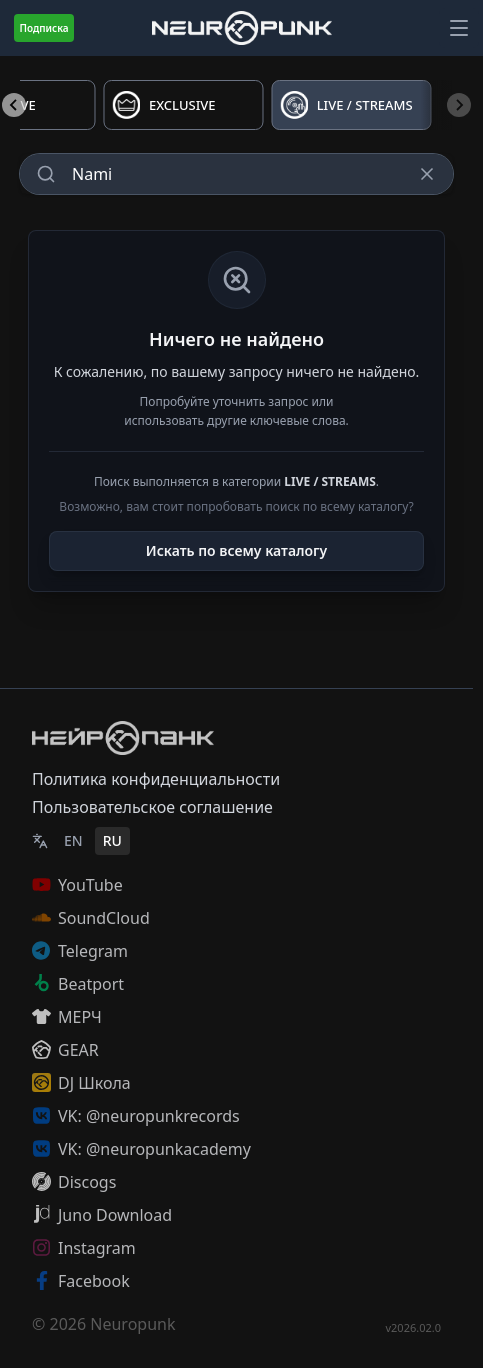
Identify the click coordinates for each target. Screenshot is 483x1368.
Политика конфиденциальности (156, 779)
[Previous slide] (14, 105)
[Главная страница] (242, 27)
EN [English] (73, 840)
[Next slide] (459, 105)
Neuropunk (132, 1324)
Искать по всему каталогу (236, 550)
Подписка (43, 28)
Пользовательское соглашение (152, 807)
